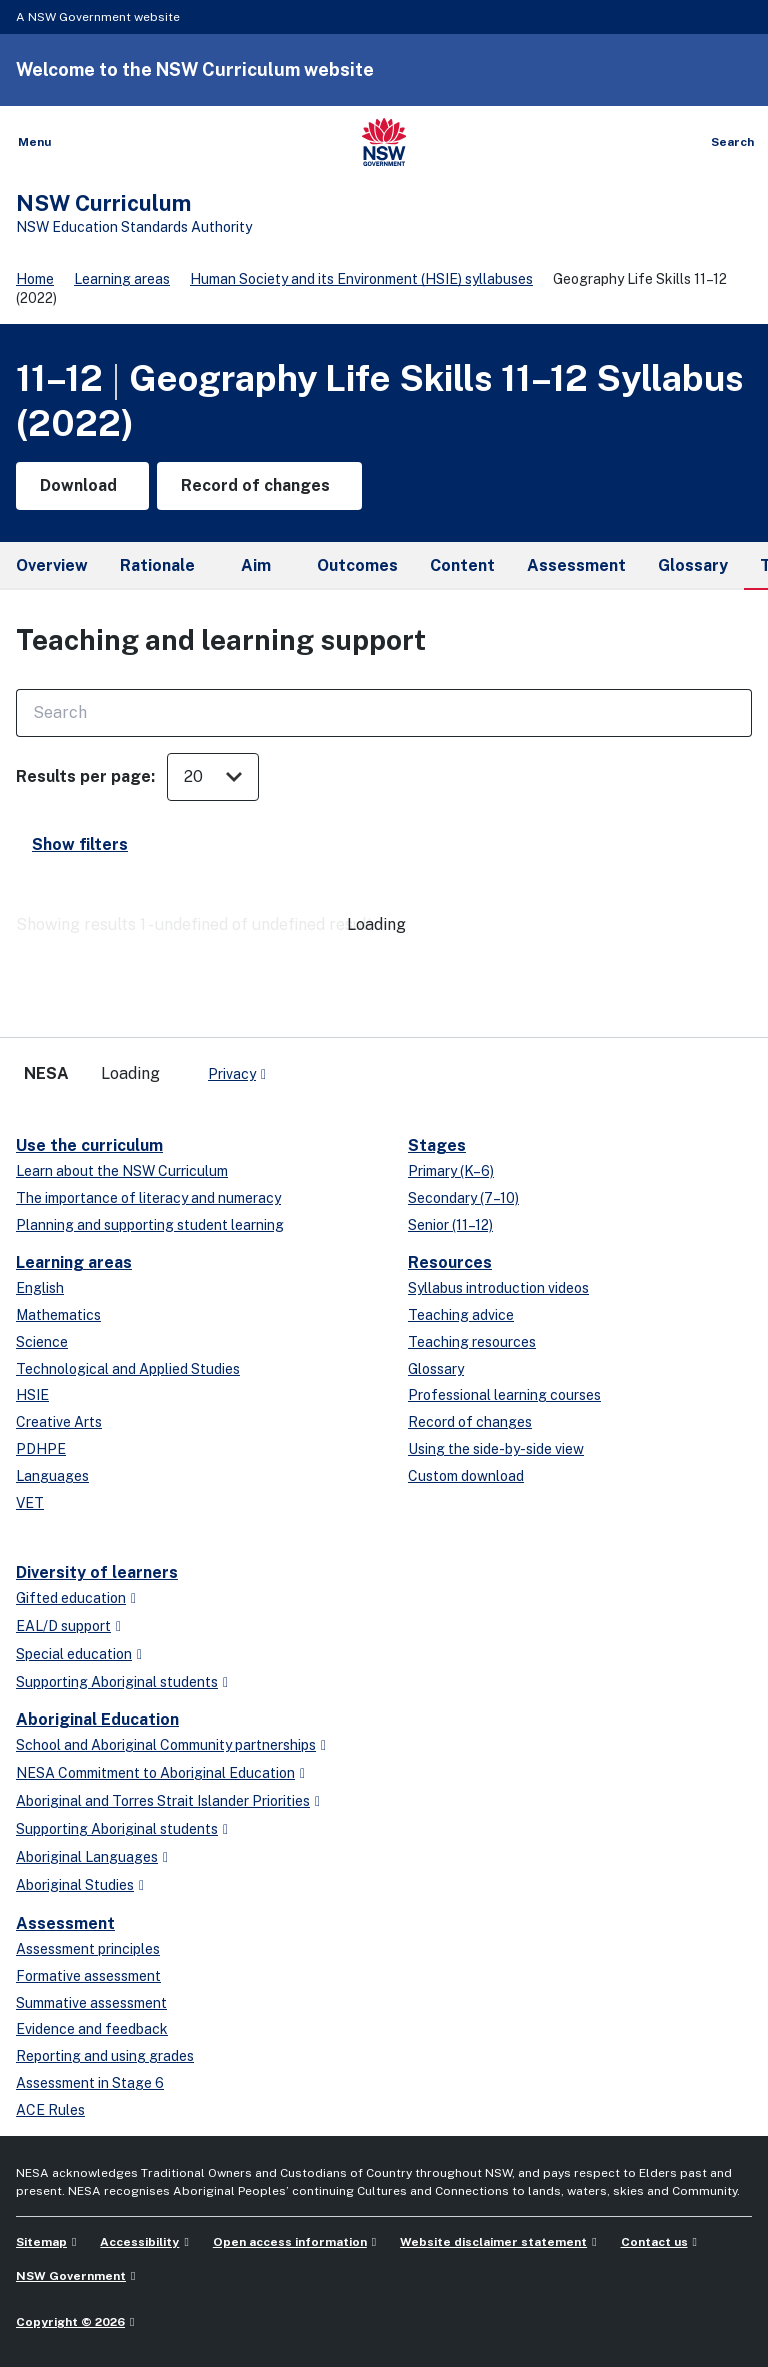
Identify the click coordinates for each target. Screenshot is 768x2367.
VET (30, 1503)
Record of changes (470, 1422)
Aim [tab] (256, 565)
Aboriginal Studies (75, 1885)
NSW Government (71, 2276)
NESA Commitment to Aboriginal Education (155, 1773)
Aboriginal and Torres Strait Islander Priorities (163, 1801)
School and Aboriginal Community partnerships (166, 1745)
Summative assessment (91, 2003)
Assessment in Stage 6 (90, 2083)
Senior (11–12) (450, 1225)
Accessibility (139, 2242)
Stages (437, 1145)
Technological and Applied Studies (128, 1369)
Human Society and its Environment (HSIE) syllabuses (361, 279)
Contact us (654, 2242)
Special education (74, 1654)
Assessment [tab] (576, 565)
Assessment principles (88, 1949)
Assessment (65, 1923)
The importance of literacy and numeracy (148, 1198)
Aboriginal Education (97, 1719)
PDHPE (41, 1449)
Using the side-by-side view (496, 1449)
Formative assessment (88, 1976)
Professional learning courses (504, 1395)
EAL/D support (63, 1626)
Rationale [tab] (157, 565)
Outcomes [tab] (357, 565)
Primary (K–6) (451, 1171)
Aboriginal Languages (87, 1857)
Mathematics (58, 1315)
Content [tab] (462, 565)
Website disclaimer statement (493, 2242)
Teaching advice (461, 1315)
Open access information (290, 2242)
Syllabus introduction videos (498, 1288)
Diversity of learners (97, 1572)
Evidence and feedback (92, 2029)
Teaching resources (472, 1342)
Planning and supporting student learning (150, 1225)
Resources (450, 1262)
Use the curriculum (89, 1145)
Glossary (436, 1369)
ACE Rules (50, 2110)
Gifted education (71, 1598)
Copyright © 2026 (70, 2322)
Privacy (232, 1074)
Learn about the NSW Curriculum (122, 1171)
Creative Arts (59, 1422)
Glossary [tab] (693, 565)
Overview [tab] (52, 565)
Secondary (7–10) (463, 1198)
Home (35, 279)
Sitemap (41, 2242)
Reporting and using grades (105, 2056)
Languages (52, 1476)
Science (42, 1342)
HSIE (32, 1395)
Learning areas (122, 279)
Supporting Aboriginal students (117, 1682)
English (40, 1288)
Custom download (466, 1476)
